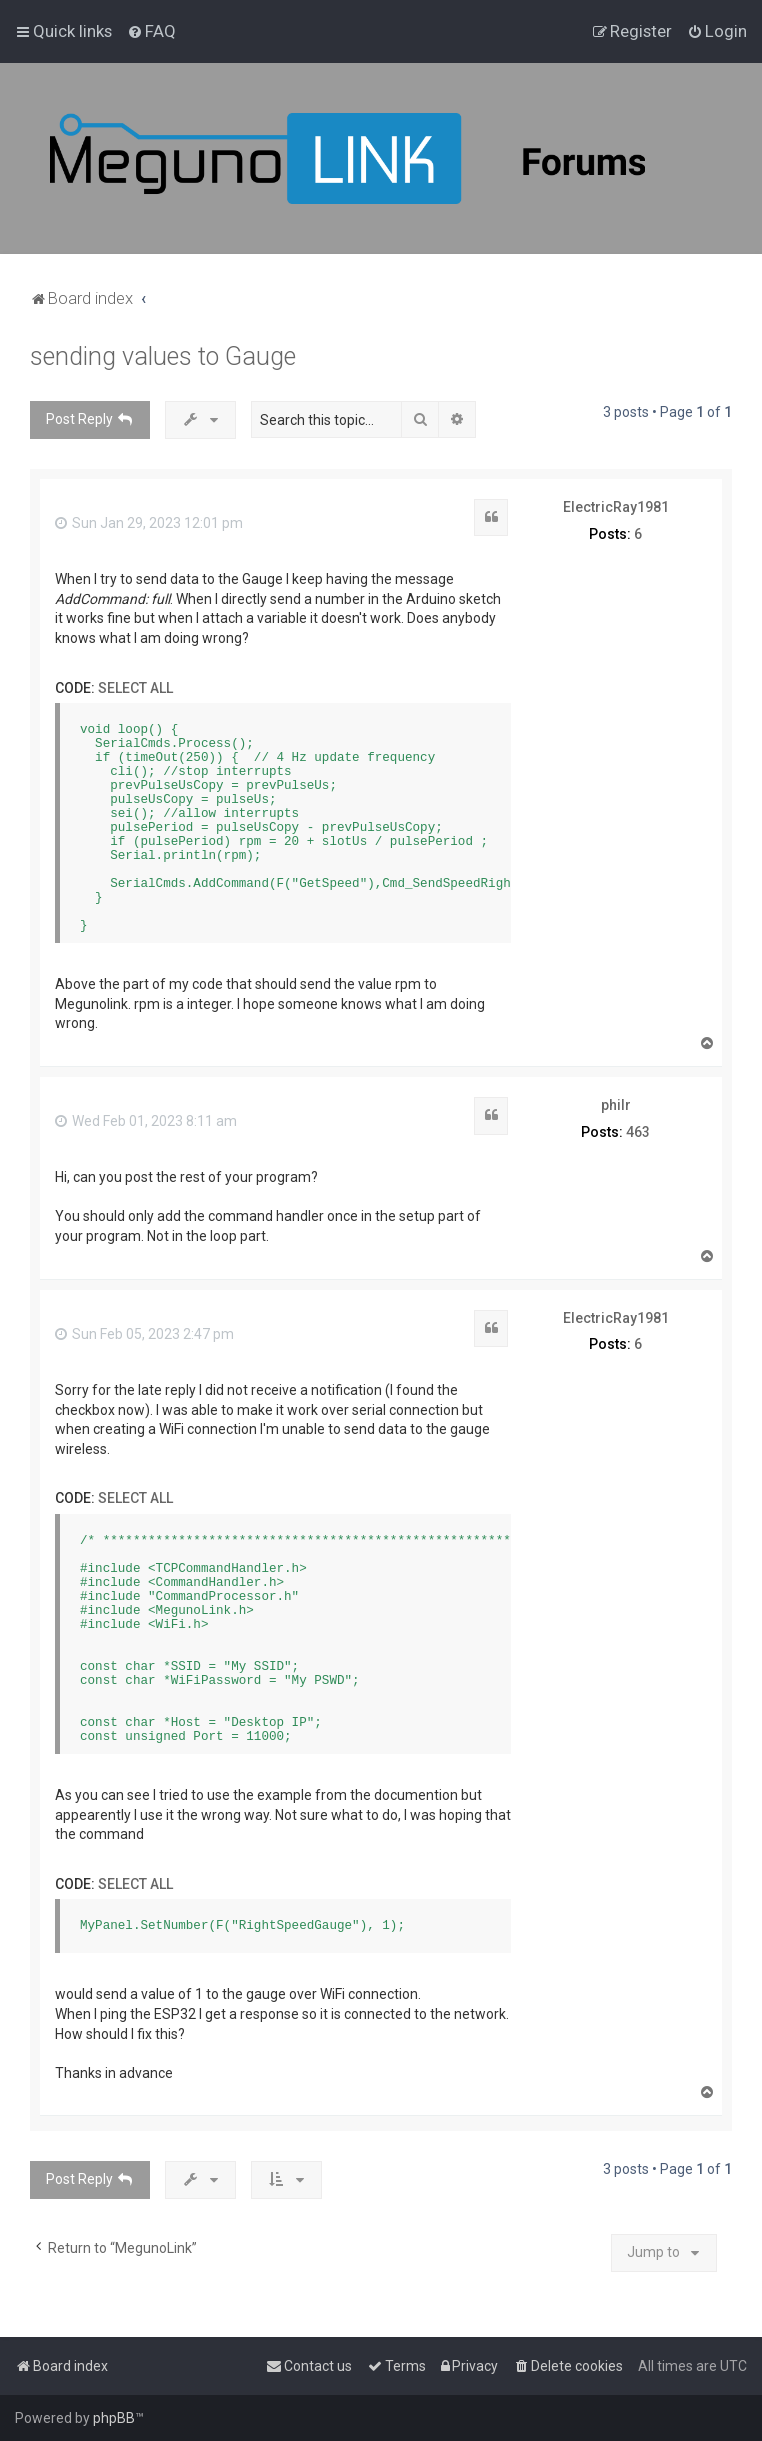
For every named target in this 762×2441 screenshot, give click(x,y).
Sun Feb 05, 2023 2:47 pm (144, 1334)
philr (616, 1105)
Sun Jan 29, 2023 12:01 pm (149, 523)
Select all (135, 688)
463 (638, 1132)
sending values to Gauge (163, 356)
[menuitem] (151, 31)
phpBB (114, 2418)
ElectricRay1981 (616, 507)
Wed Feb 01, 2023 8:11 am (146, 1121)
